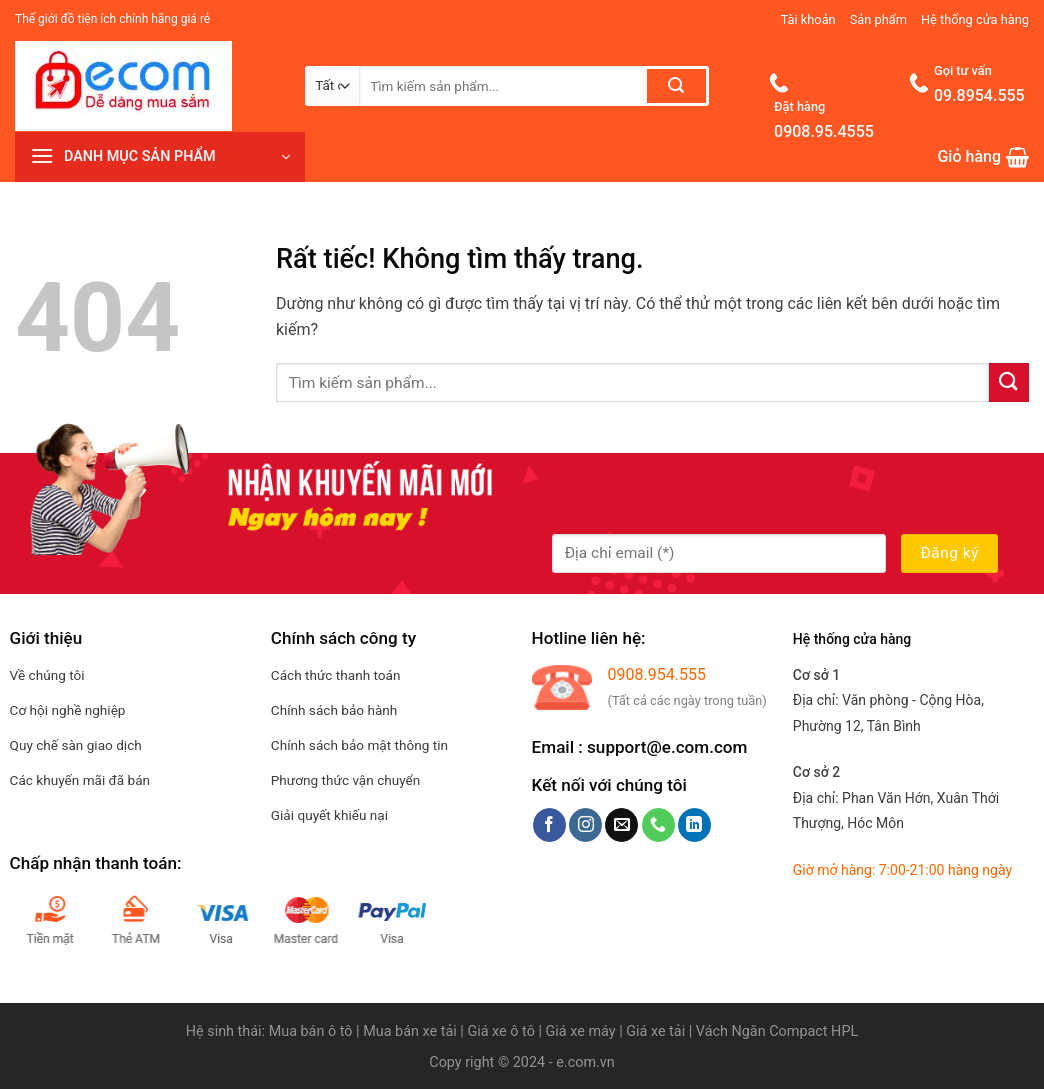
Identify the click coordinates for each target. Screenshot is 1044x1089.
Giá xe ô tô (500, 1031)
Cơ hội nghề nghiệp (68, 710)
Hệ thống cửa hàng (975, 19)
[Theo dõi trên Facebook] (549, 825)
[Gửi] (676, 86)
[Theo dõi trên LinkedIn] (694, 825)
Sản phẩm (878, 19)
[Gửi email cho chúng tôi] (621, 825)
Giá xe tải (655, 1031)
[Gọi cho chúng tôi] (658, 825)
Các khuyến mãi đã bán (80, 780)
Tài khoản (808, 19)
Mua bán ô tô (311, 1031)
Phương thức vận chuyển (346, 780)
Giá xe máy (583, 1031)
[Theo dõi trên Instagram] (585, 825)
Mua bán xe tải (410, 1031)
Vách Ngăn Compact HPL (777, 1031)
